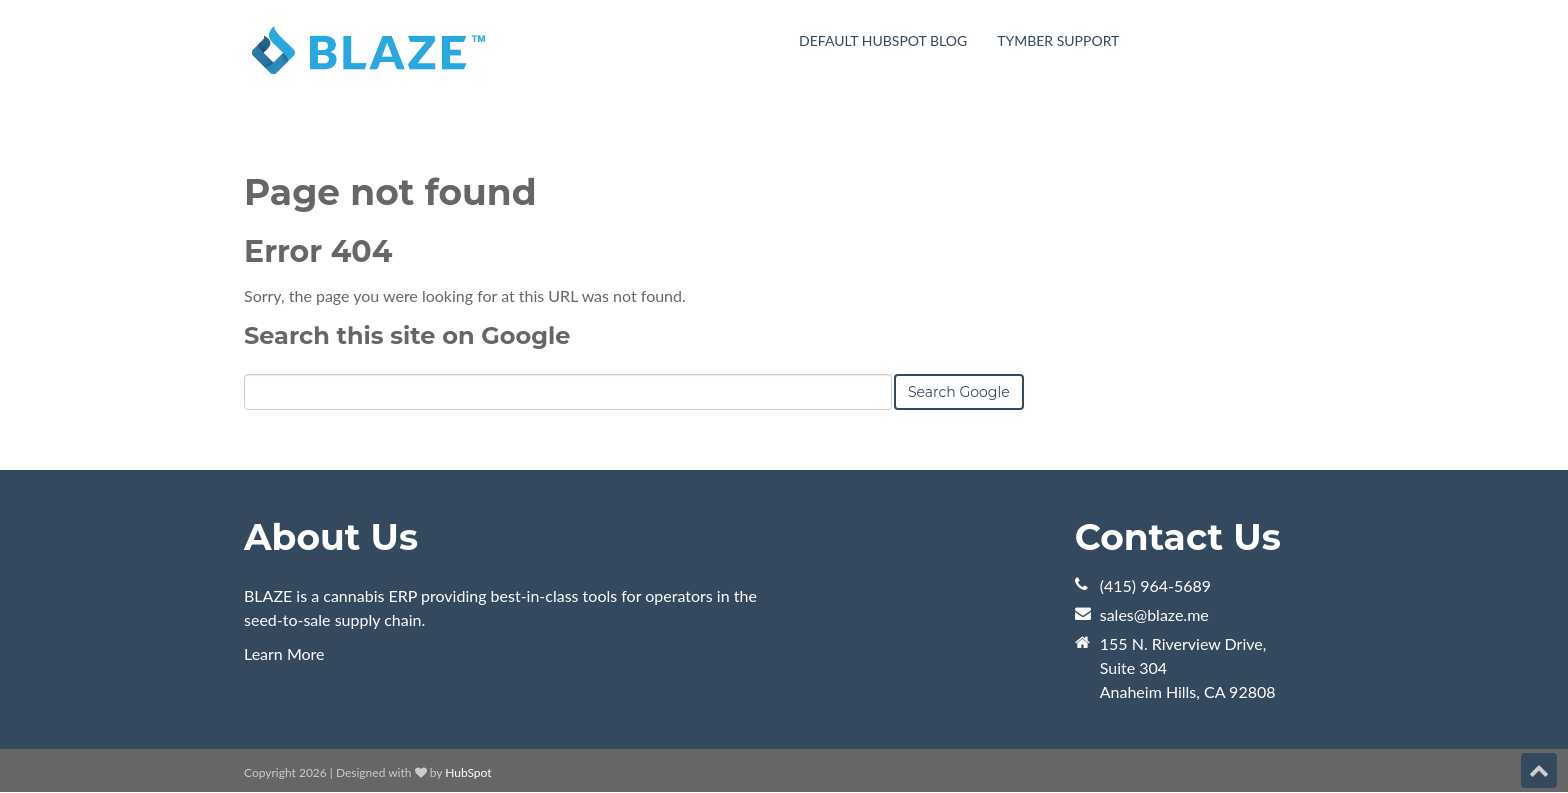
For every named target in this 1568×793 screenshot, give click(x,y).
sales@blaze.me (1154, 614)
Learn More (284, 653)
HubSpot (468, 772)
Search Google (959, 392)
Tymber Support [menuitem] (1058, 40)
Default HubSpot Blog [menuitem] (883, 40)
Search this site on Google (407, 335)
